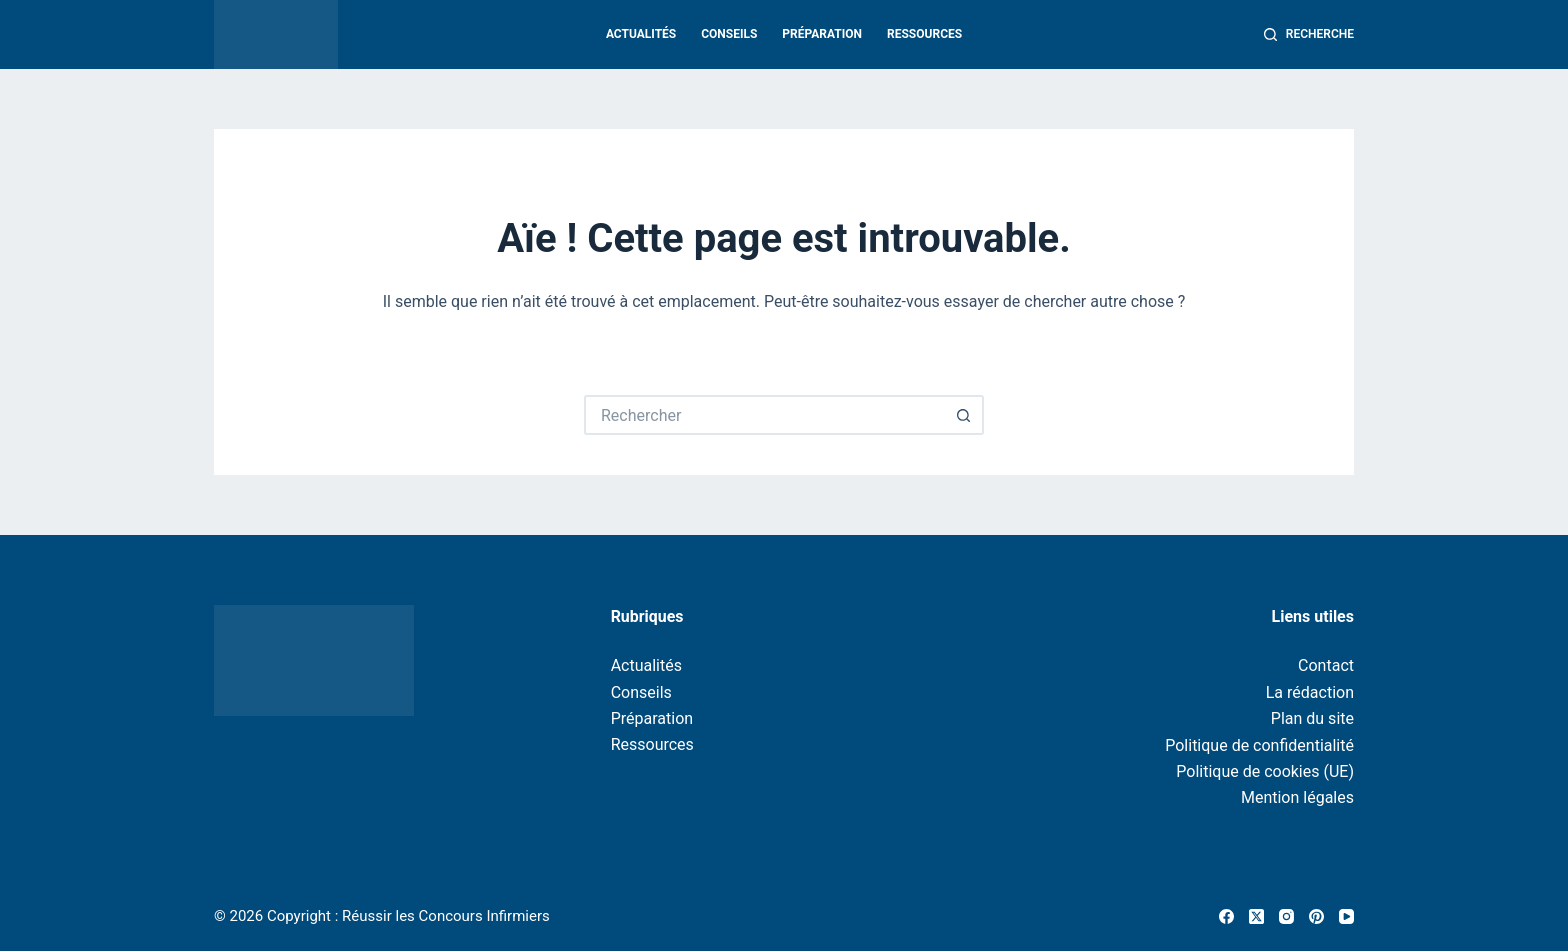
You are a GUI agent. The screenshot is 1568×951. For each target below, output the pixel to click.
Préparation (822, 34)
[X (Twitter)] (1256, 916)
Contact (1326, 665)
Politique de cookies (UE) (1265, 771)
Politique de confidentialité (1259, 745)
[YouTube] (1346, 916)
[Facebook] (1226, 916)
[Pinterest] (1316, 916)
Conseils (729, 34)
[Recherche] (1309, 35)
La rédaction (1310, 692)
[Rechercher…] (764, 415)
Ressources (924, 34)
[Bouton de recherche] (964, 415)
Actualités (641, 34)
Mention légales (1297, 797)
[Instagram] (1286, 916)
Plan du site (1312, 718)
